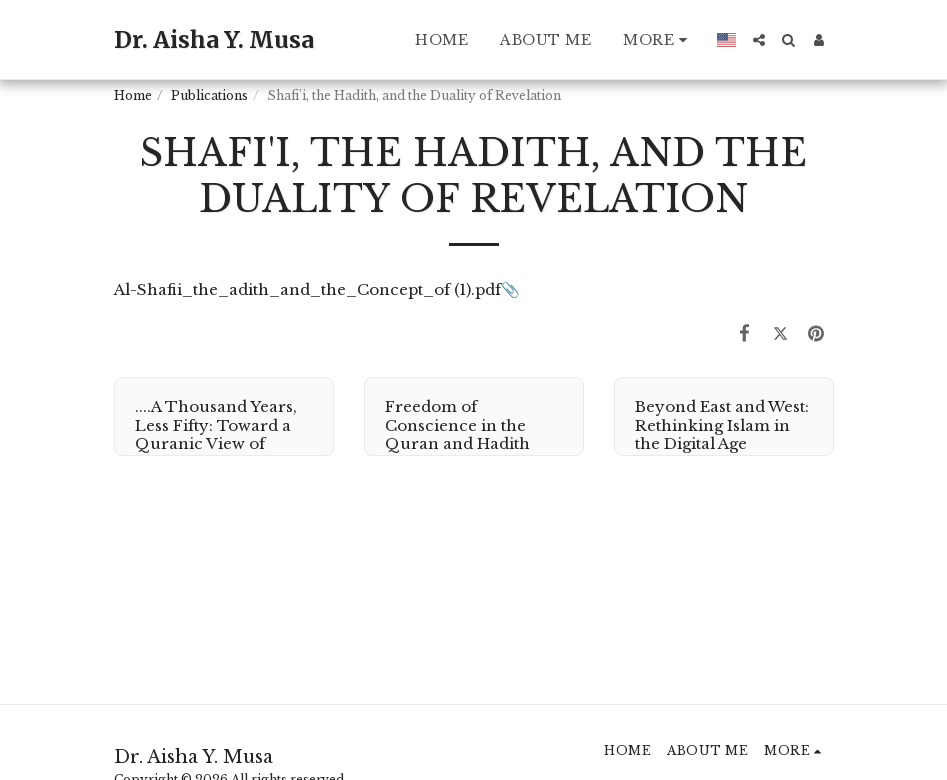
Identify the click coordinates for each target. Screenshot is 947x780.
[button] (759, 40)
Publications (209, 95)
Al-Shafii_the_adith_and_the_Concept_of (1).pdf (307, 289)
